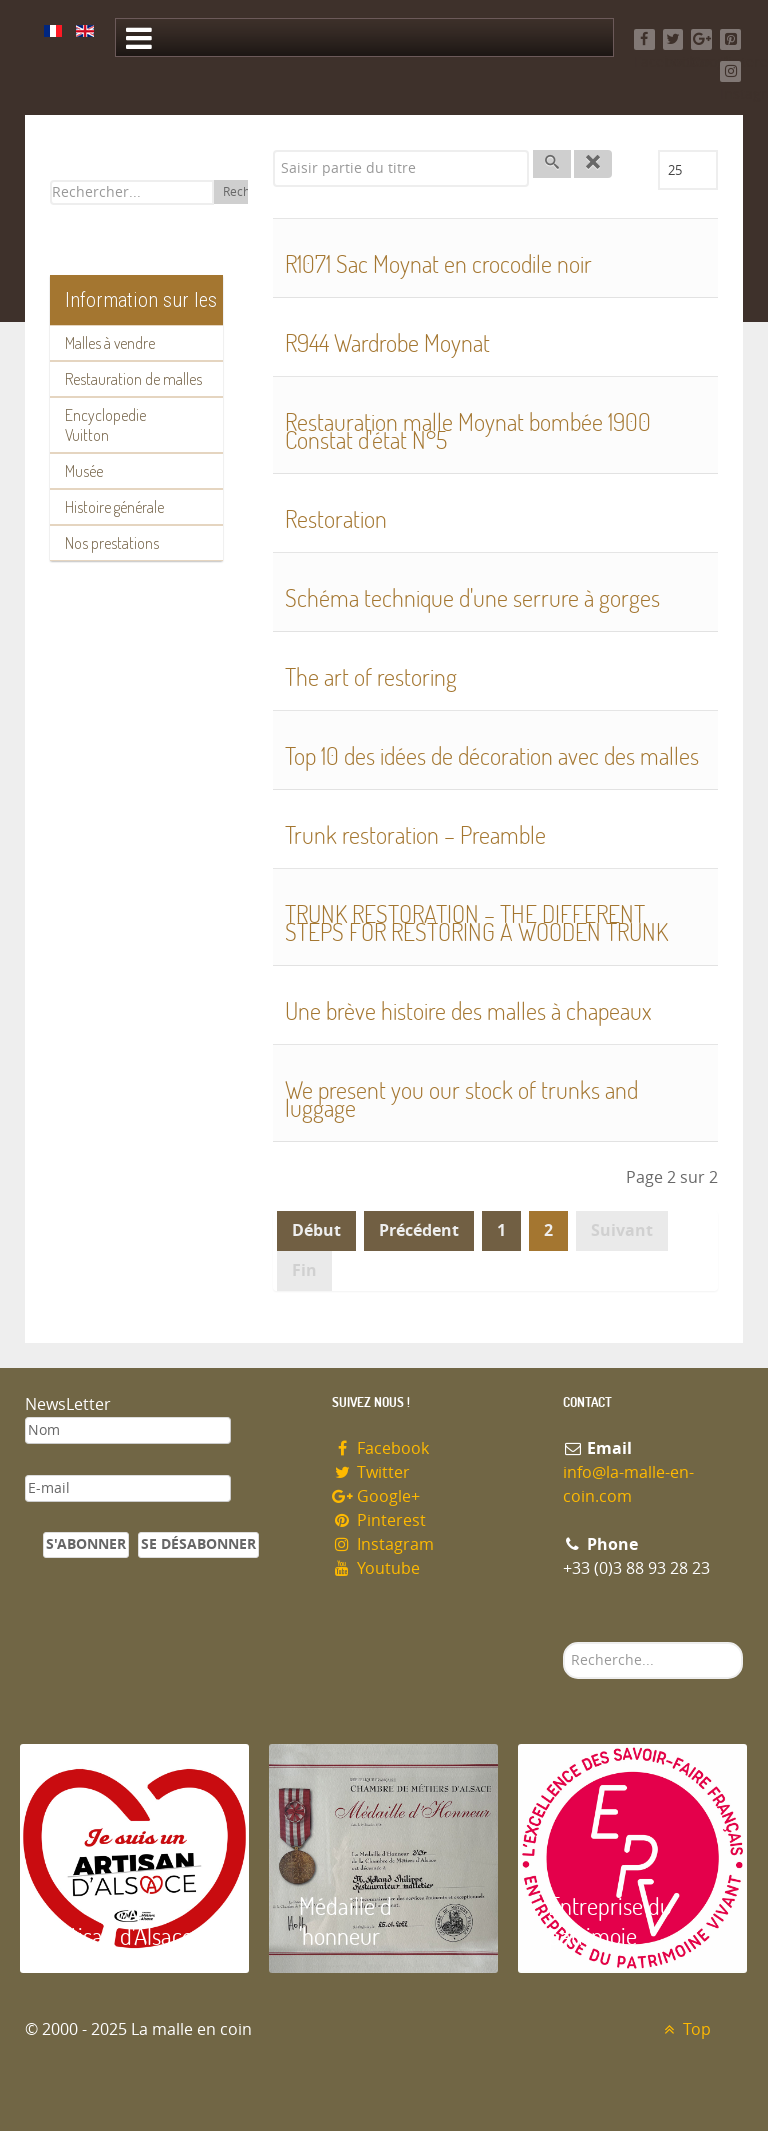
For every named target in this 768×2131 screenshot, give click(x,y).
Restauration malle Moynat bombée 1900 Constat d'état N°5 (468, 430)
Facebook (380, 1448)
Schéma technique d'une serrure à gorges (472, 597)
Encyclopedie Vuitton (105, 425)
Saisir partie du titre (273, 150)
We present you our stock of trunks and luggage (461, 1098)
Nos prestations (112, 543)
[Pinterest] (730, 39)
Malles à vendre (110, 343)
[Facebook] (644, 39)
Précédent (419, 1230)
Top (684, 2029)
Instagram (383, 1544)
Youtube (376, 1568)
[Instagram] (730, 71)
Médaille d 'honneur (345, 1920)
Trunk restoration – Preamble (415, 834)
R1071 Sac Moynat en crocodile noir (438, 263)
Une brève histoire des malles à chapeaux (468, 1010)
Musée (84, 471)
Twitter (371, 1472)
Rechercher (563, 1642)
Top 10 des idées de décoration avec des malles (492, 755)
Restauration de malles (133, 379)
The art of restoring (371, 676)
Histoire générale (114, 507)
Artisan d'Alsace (121, 1935)
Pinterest (379, 1520)
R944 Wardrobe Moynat (387, 342)
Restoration (336, 518)
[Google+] (701, 39)
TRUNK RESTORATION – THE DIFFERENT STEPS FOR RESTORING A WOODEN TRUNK (476, 922)
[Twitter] (673, 39)
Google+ (376, 1496)
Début (316, 1230)
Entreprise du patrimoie (610, 1920)
